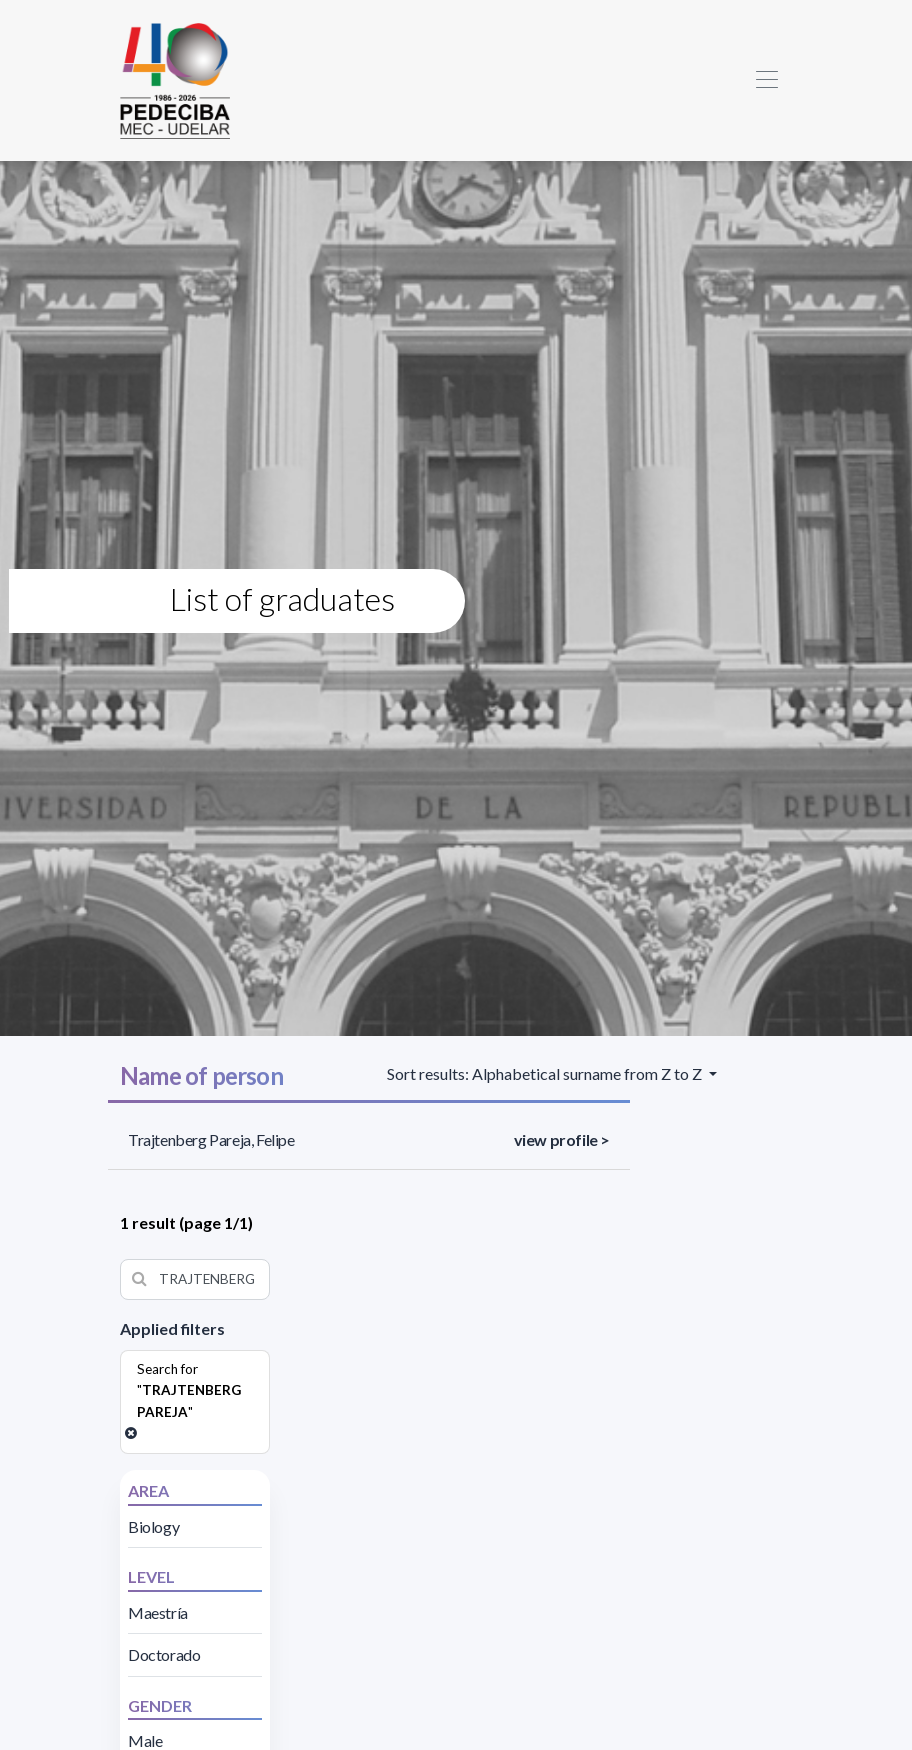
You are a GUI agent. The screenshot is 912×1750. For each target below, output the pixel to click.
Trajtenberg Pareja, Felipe (211, 1139)
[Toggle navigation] (766, 80)
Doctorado (164, 1654)
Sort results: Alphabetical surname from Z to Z (546, 1073)
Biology (153, 1526)
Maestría (158, 1612)
